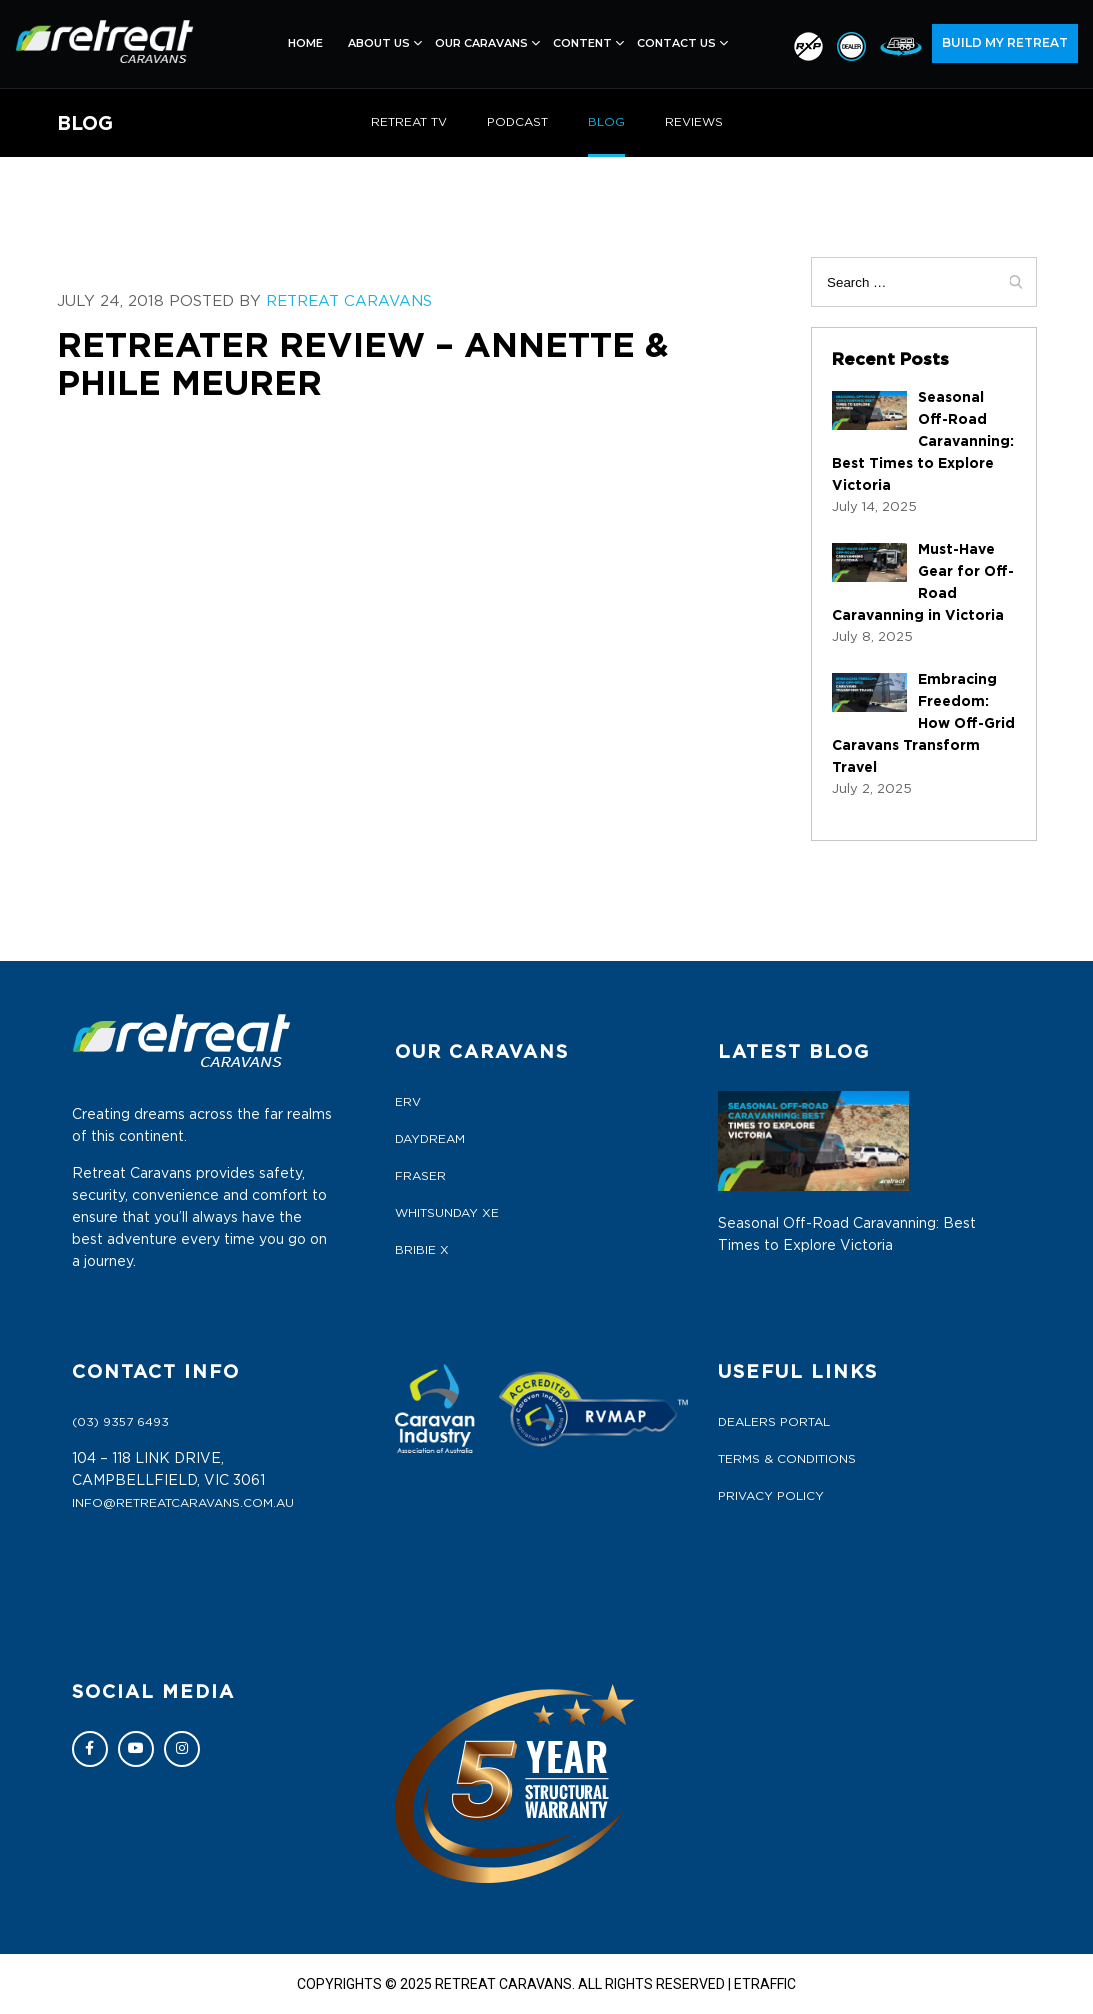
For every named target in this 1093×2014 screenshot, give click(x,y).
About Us (379, 43)
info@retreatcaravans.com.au (183, 1503)
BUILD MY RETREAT (1005, 42)
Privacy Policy (771, 1496)
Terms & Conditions (787, 1459)
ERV (408, 1102)
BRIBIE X (422, 1250)
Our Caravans (481, 43)
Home (305, 43)
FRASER (420, 1176)
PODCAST (517, 122)
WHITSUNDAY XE (447, 1213)
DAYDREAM (430, 1139)
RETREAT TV (409, 122)
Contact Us (676, 43)
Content (582, 43)
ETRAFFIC (765, 1984)
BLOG (606, 122)
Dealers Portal (774, 1422)
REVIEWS (694, 122)
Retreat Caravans (349, 301)
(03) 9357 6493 (120, 1422)
